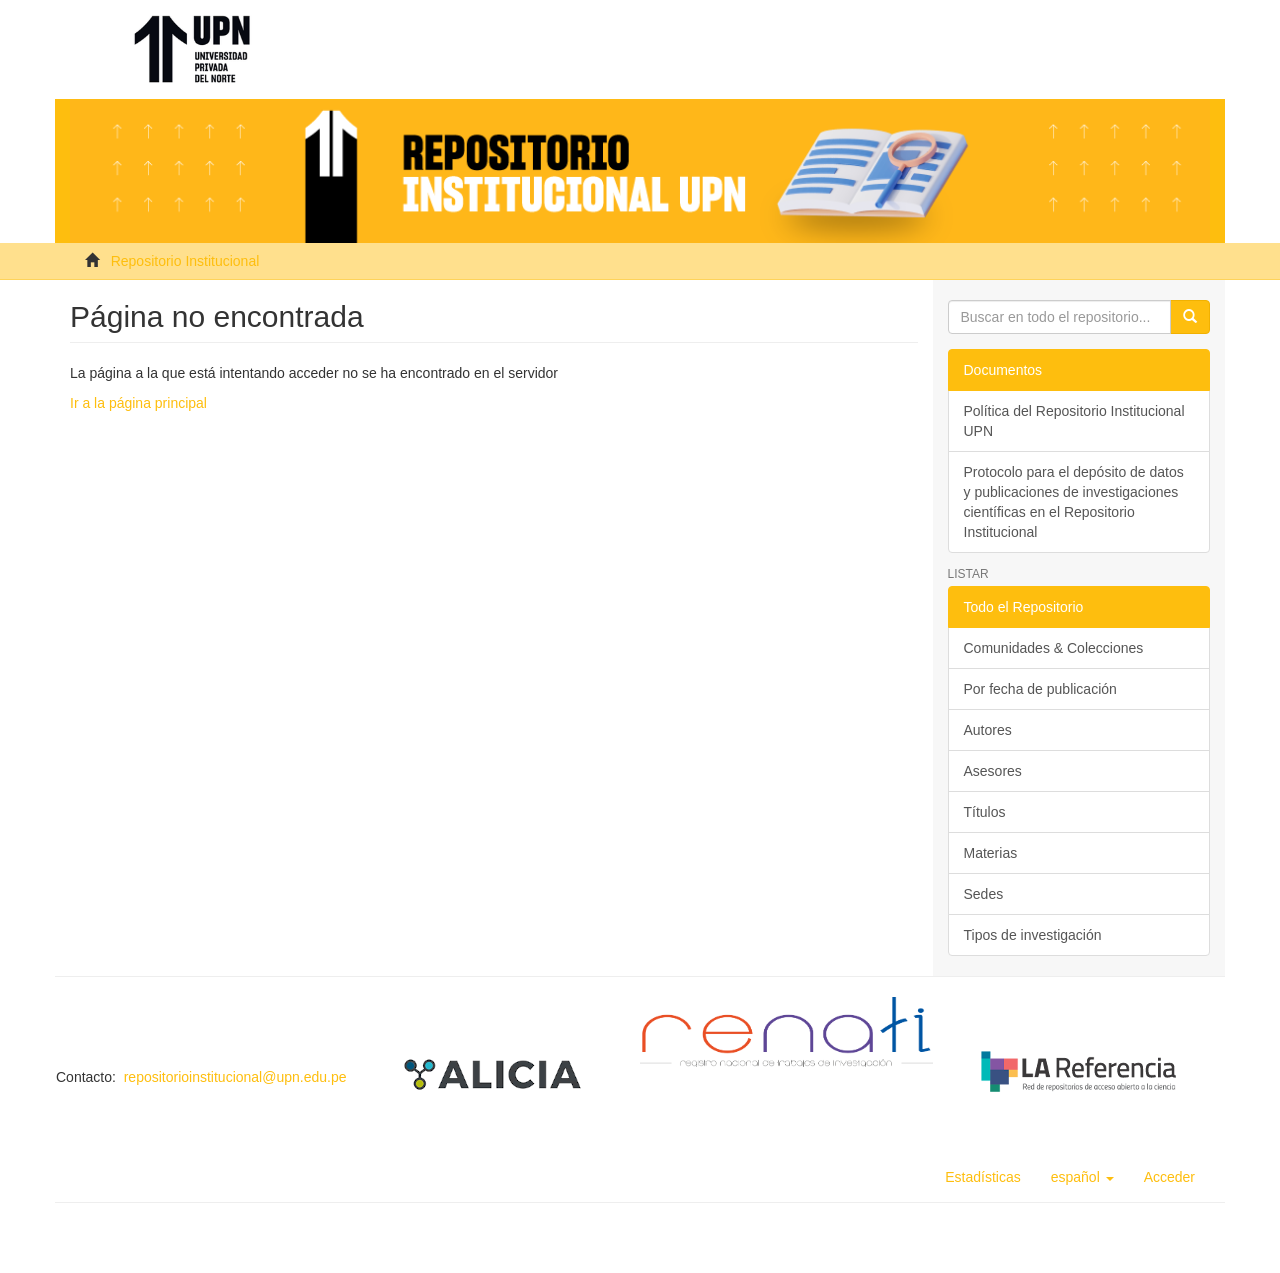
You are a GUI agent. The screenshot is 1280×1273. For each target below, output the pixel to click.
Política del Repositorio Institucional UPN (1074, 421)
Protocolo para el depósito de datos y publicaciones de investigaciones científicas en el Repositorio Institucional (1074, 502)
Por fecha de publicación (1040, 689)
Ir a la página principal (138, 403)
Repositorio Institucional (185, 261)
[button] (1082, 1177)
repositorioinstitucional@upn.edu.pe (235, 1077)
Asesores (993, 771)
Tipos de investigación (1033, 935)
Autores (988, 730)
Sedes (984, 894)
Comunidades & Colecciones (1054, 648)
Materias (991, 853)
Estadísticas (982, 1177)
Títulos (985, 812)
